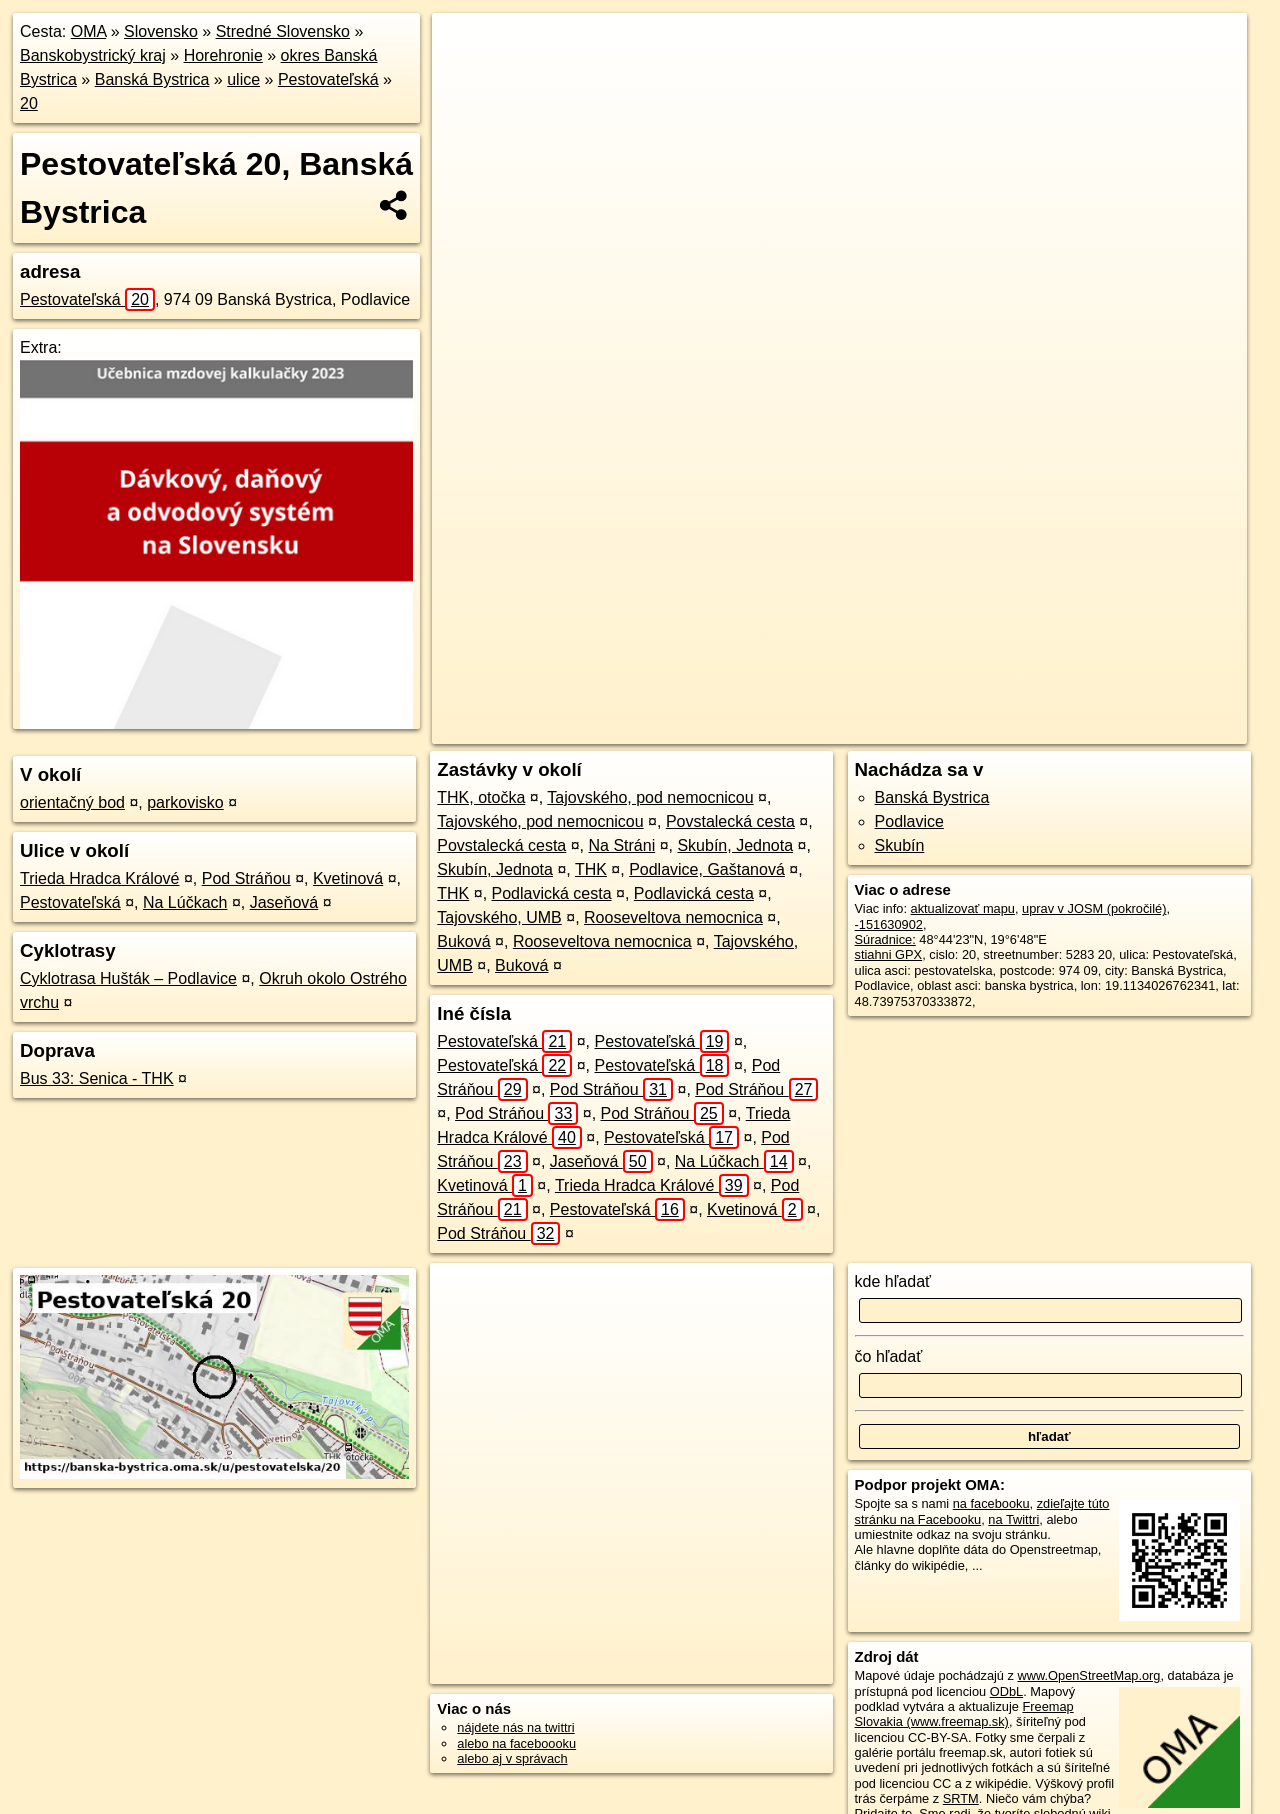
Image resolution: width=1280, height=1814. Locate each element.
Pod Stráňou (246, 878)
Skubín (900, 845)
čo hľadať (889, 1356)
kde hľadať (893, 1281)
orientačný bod (72, 802)
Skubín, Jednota (735, 845)
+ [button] (466, 47)
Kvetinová (348, 878)
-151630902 (889, 924)
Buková (463, 941)
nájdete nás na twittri (515, 1727)
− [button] (466, 78)
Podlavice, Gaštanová (707, 869)
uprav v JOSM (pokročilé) (1094, 908)
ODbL (1006, 1691)
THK (591, 869)
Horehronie (223, 55)
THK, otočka (481, 797)
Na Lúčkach (185, 902)
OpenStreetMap (815, 729)
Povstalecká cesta (730, 821)
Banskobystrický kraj (93, 55)
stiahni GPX (889, 954)
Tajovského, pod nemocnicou (650, 797)
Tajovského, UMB (499, 917)
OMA (89, 31)
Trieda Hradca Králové (99, 878)
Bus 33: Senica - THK (97, 1078)
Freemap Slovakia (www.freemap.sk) (964, 1714)
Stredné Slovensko (283, 31)
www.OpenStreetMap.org (1088, 1675)
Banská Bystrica (152, 79)
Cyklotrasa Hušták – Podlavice (128, 978)
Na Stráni (621, 845)
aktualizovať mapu (963, 908)
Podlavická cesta (552, 893)
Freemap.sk (918, 729)
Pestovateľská (328, 79)
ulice (243, 79)
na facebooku (991, 1503)
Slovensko (161, 31)
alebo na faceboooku (516, 1743)
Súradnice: (885, 939)
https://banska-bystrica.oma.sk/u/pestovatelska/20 (1112, 729)
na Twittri (1013, 1519)
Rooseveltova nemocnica (673, 917)
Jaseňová (284, 902)
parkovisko (185, 802)
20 (29, 103)
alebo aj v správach (512, 1758)
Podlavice (909, 821)
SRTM (961, 1798)
